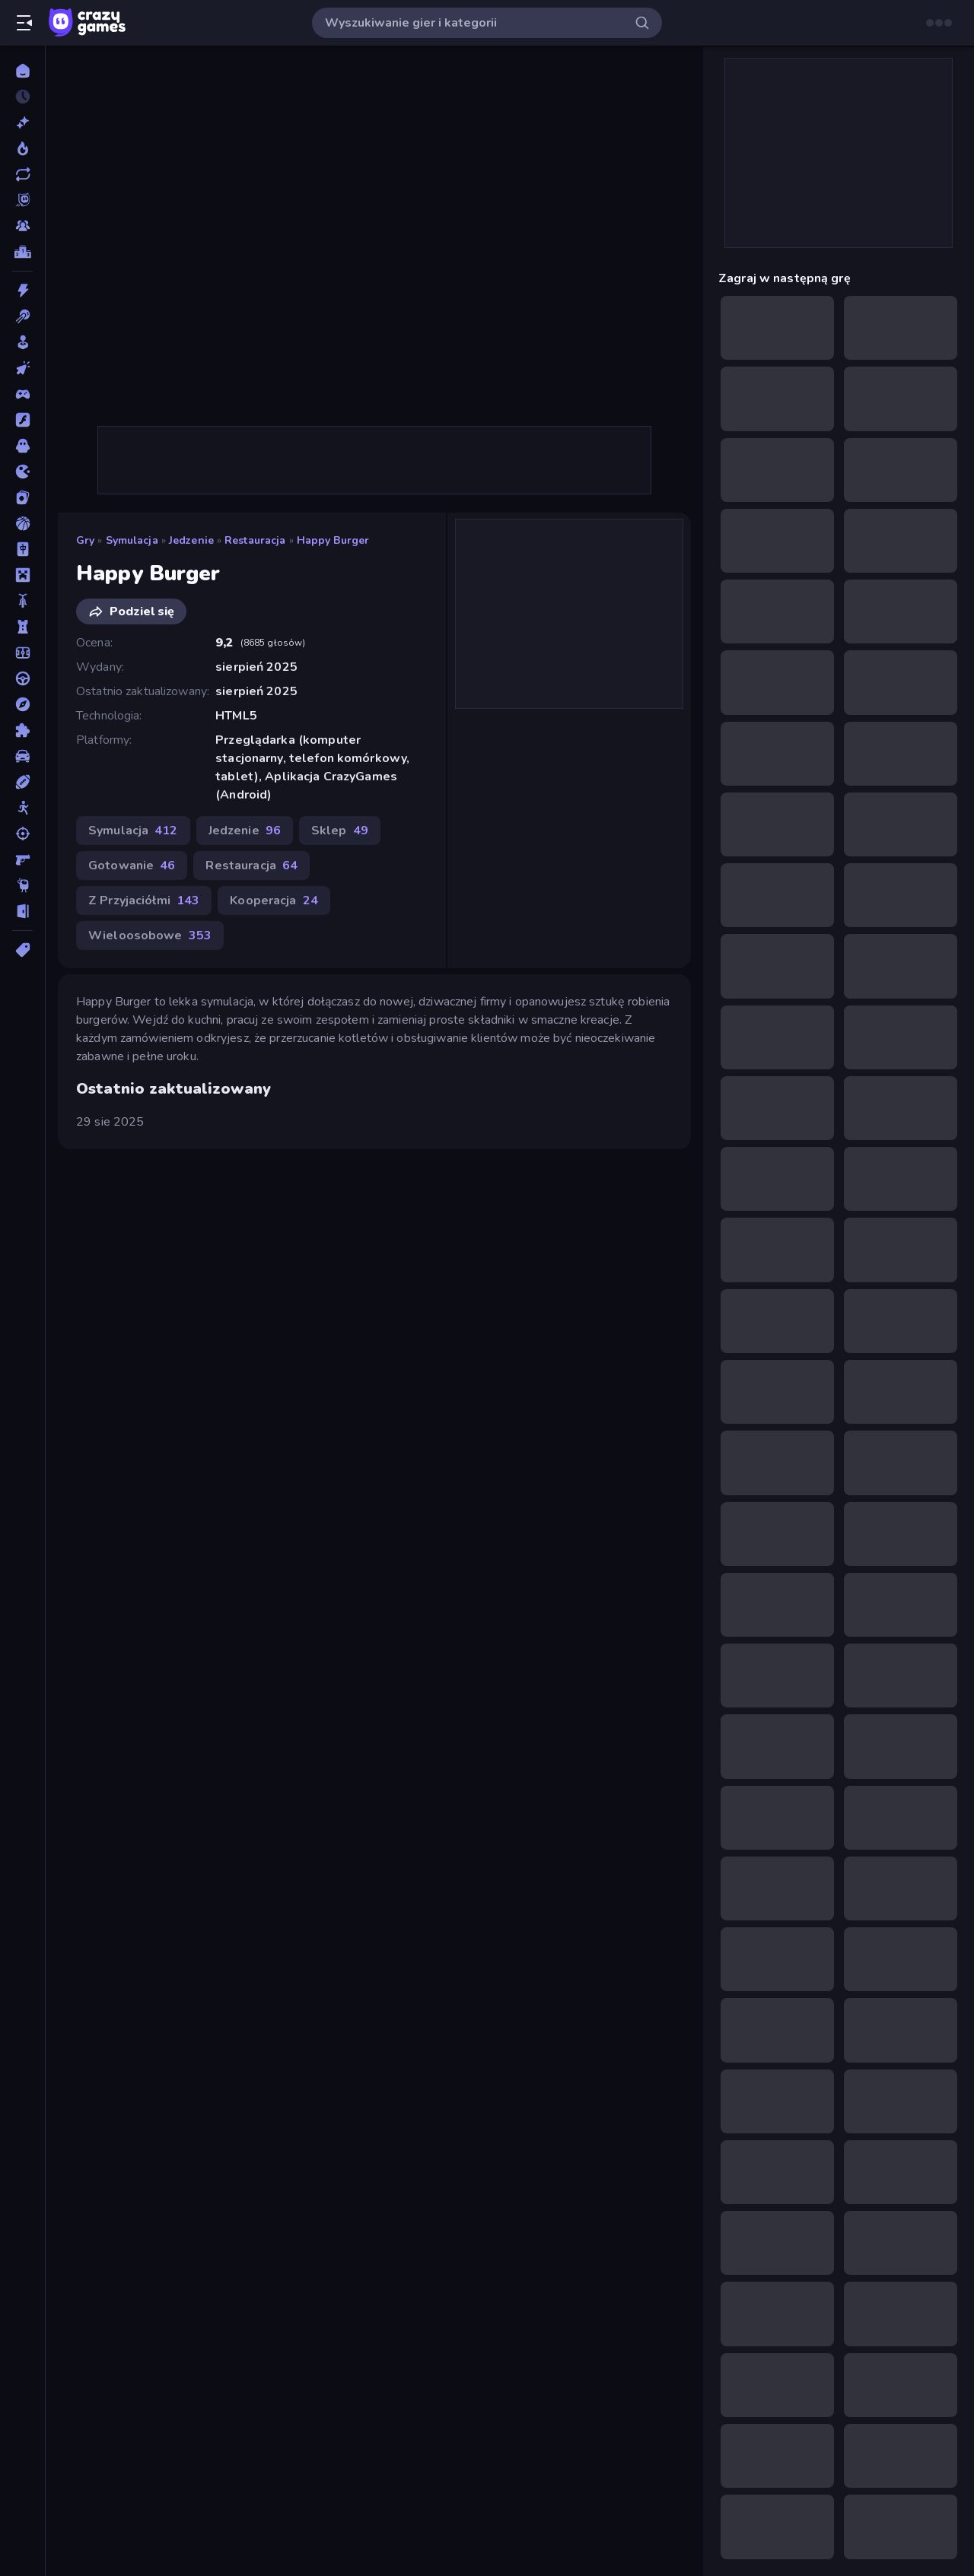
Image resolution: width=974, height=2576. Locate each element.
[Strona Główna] (22, 71)
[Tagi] (22, 950)
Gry (85, 540)
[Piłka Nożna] (22, 652)
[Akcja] (22, 290)
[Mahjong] (22, 549)
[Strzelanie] (22, 833)
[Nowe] (22, 122)
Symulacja (132, 540)
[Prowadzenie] (22, 678)
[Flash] (22, 420)
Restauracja (254, 540)
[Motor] (22, 601)
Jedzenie (191, 540)
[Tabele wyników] (22, 252)
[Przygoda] (22, 704)
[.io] (22, 471)
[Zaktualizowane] (22, 174)
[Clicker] (22, 368)
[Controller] (22, 394)
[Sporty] (22, 782)
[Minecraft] (22, 575)
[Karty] (22, 497)
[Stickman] (22, 808)
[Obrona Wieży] (22, 627)
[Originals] (22, 200)
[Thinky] (22, 885)
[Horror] (22, 446)
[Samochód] (22, 756)
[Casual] (22, 342)
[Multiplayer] (22, 226)
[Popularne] (22, 148)
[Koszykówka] (22, 523)
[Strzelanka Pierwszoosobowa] (22, 859)
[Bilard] (22, 316)
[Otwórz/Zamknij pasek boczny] (24, 23)
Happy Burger (333, 540)
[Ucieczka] (22, 911)
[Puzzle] (22, 730)
